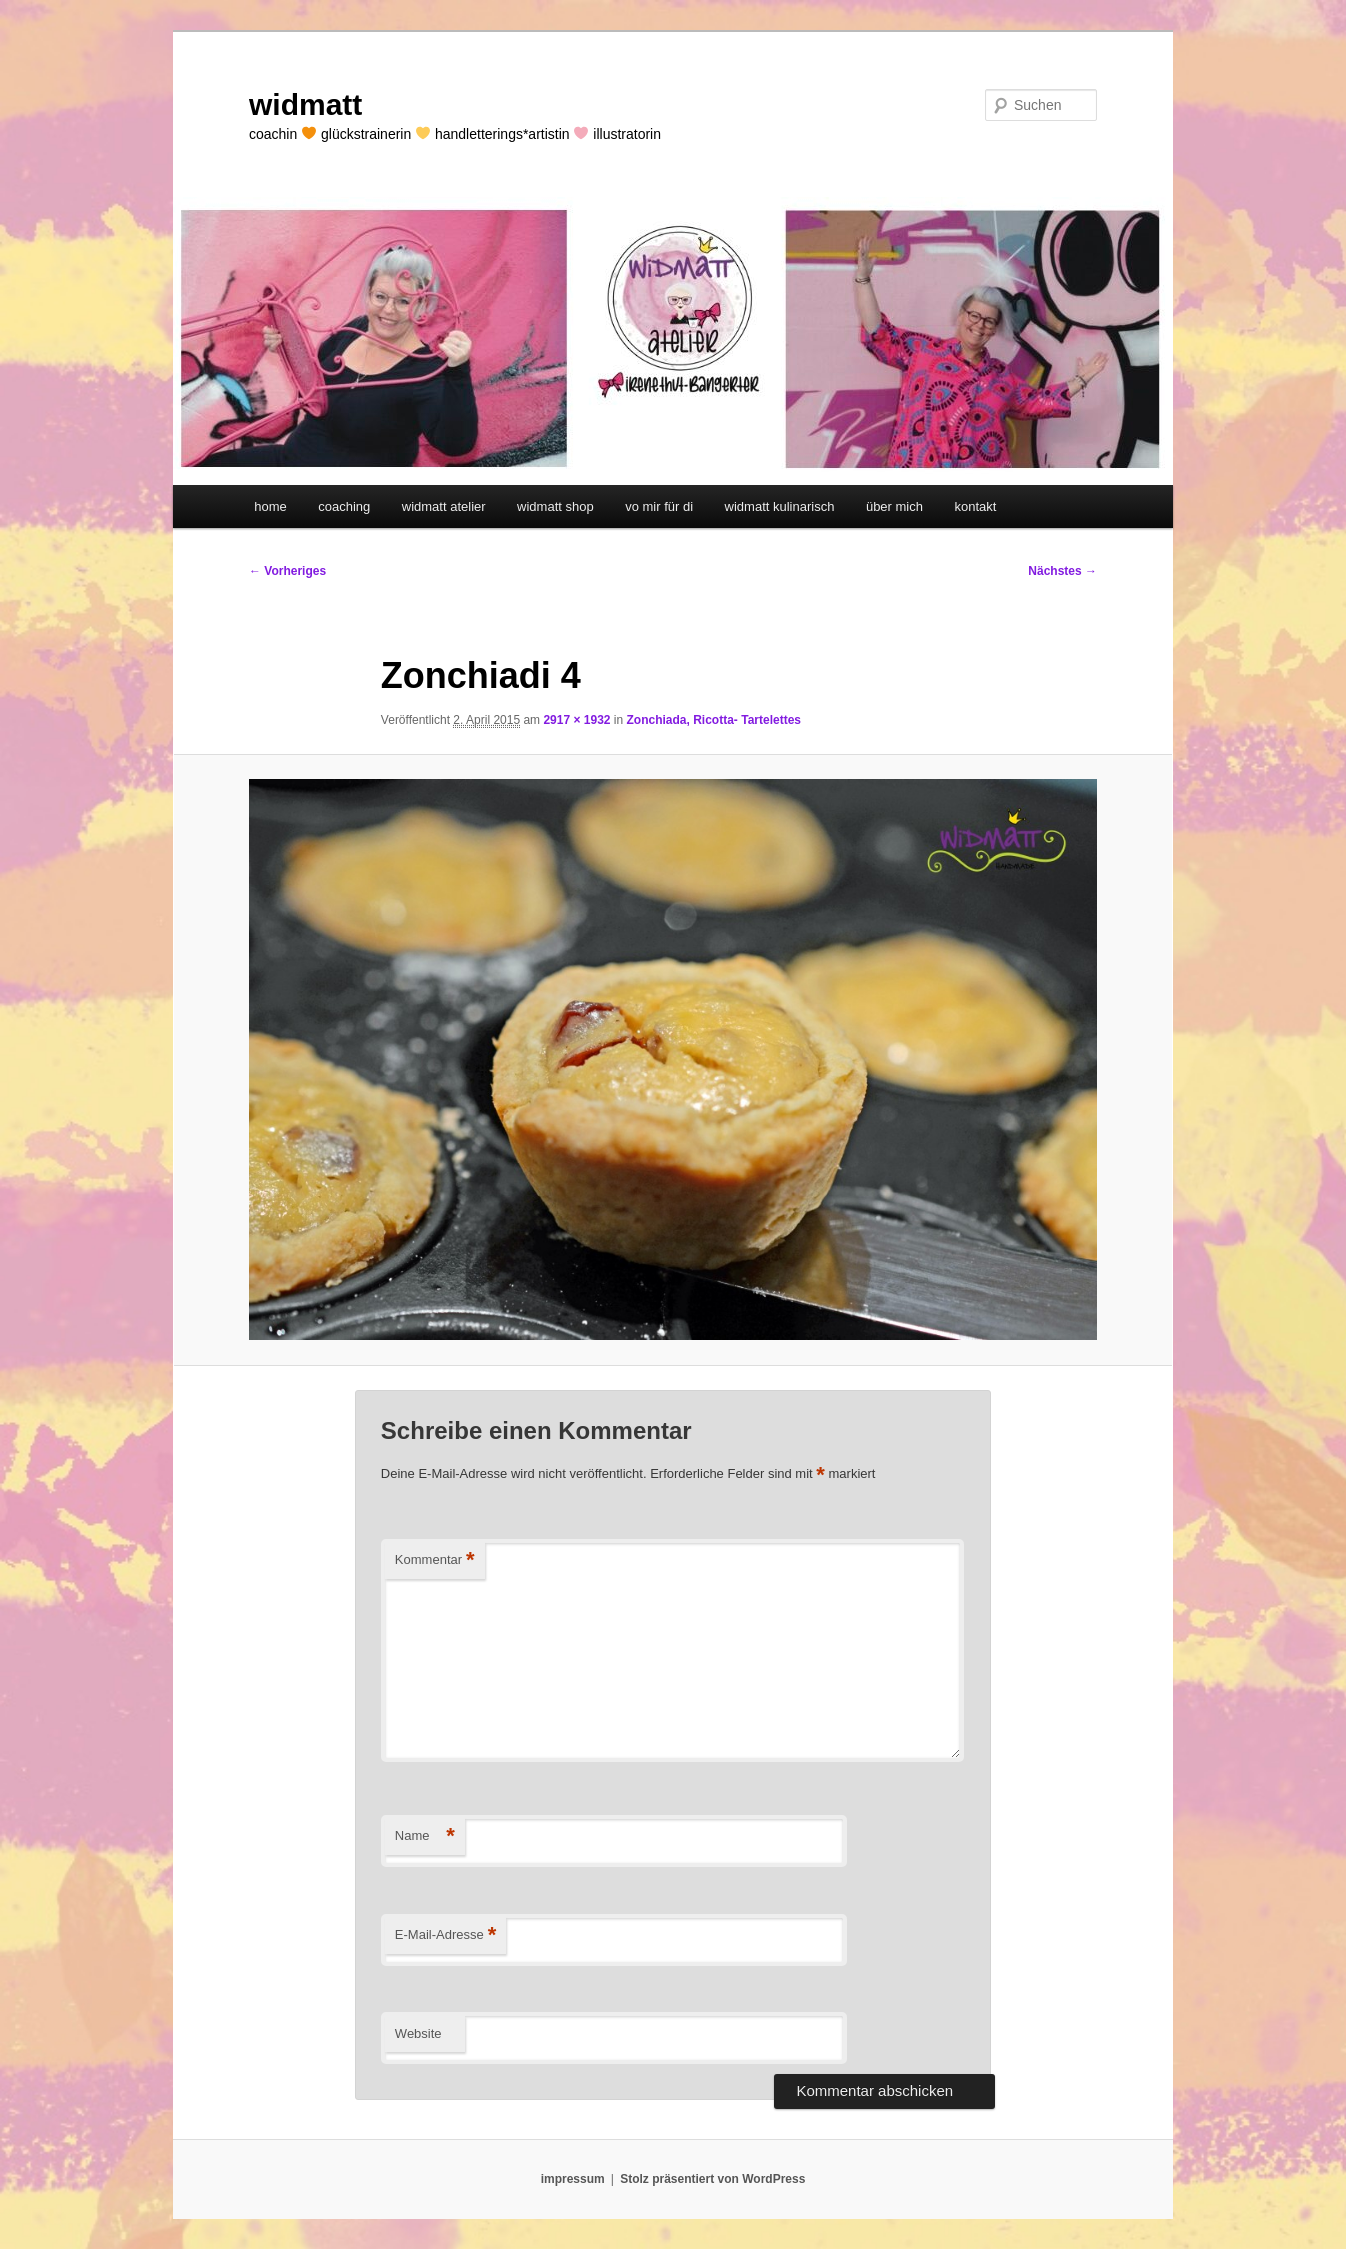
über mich (894, 506)
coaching (344, 506)
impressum (573, 2179)
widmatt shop (555, 506)
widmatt (305, 104)
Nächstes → (1062, 571)
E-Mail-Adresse (445, 1935)
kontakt (975, 506)
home (270, 506)
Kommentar (435, 1560)
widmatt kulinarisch (780, 506)
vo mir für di (659, 506)
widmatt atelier (444, 506)
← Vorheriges (287, 571)
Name (425, 1836)
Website (418, 2033)
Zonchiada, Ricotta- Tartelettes (714, 720)
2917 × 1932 (576, 720)
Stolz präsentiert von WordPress (712, 2179)
